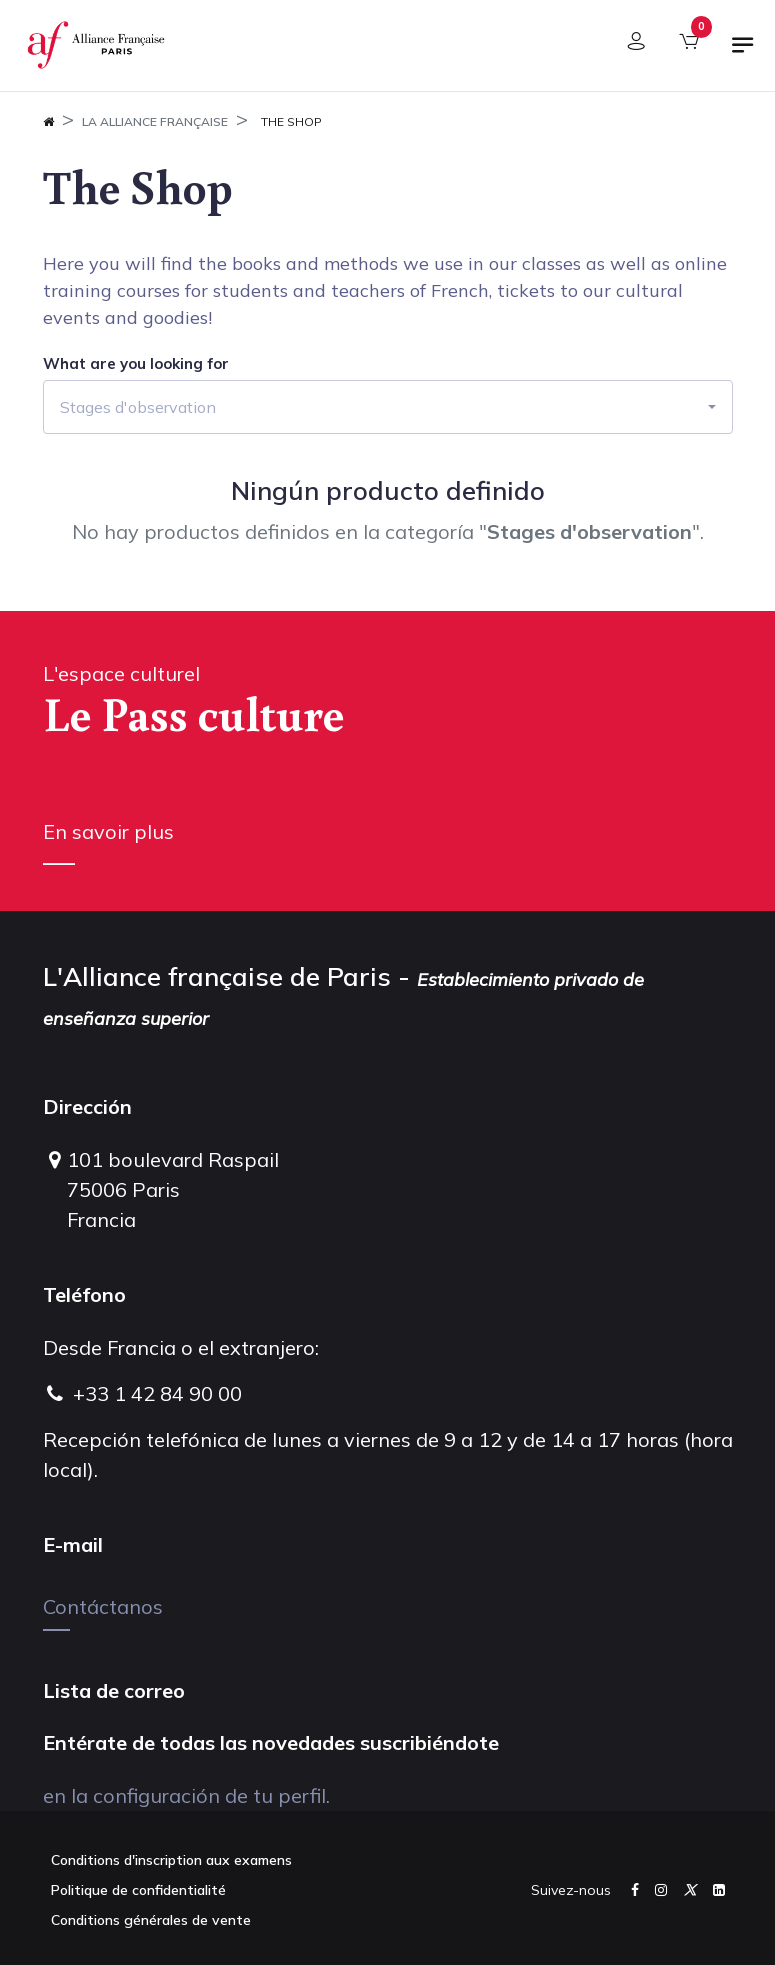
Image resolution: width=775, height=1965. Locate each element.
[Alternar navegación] (743, 53)
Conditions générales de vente (151, 1920)
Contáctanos (103, 1606)
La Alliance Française (155, 121)
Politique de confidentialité (138, 1890)
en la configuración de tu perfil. (186, 1795)
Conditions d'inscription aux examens (171, 1860)
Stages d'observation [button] (138, 407)
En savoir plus (108, 831)
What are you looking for (136, 364)
